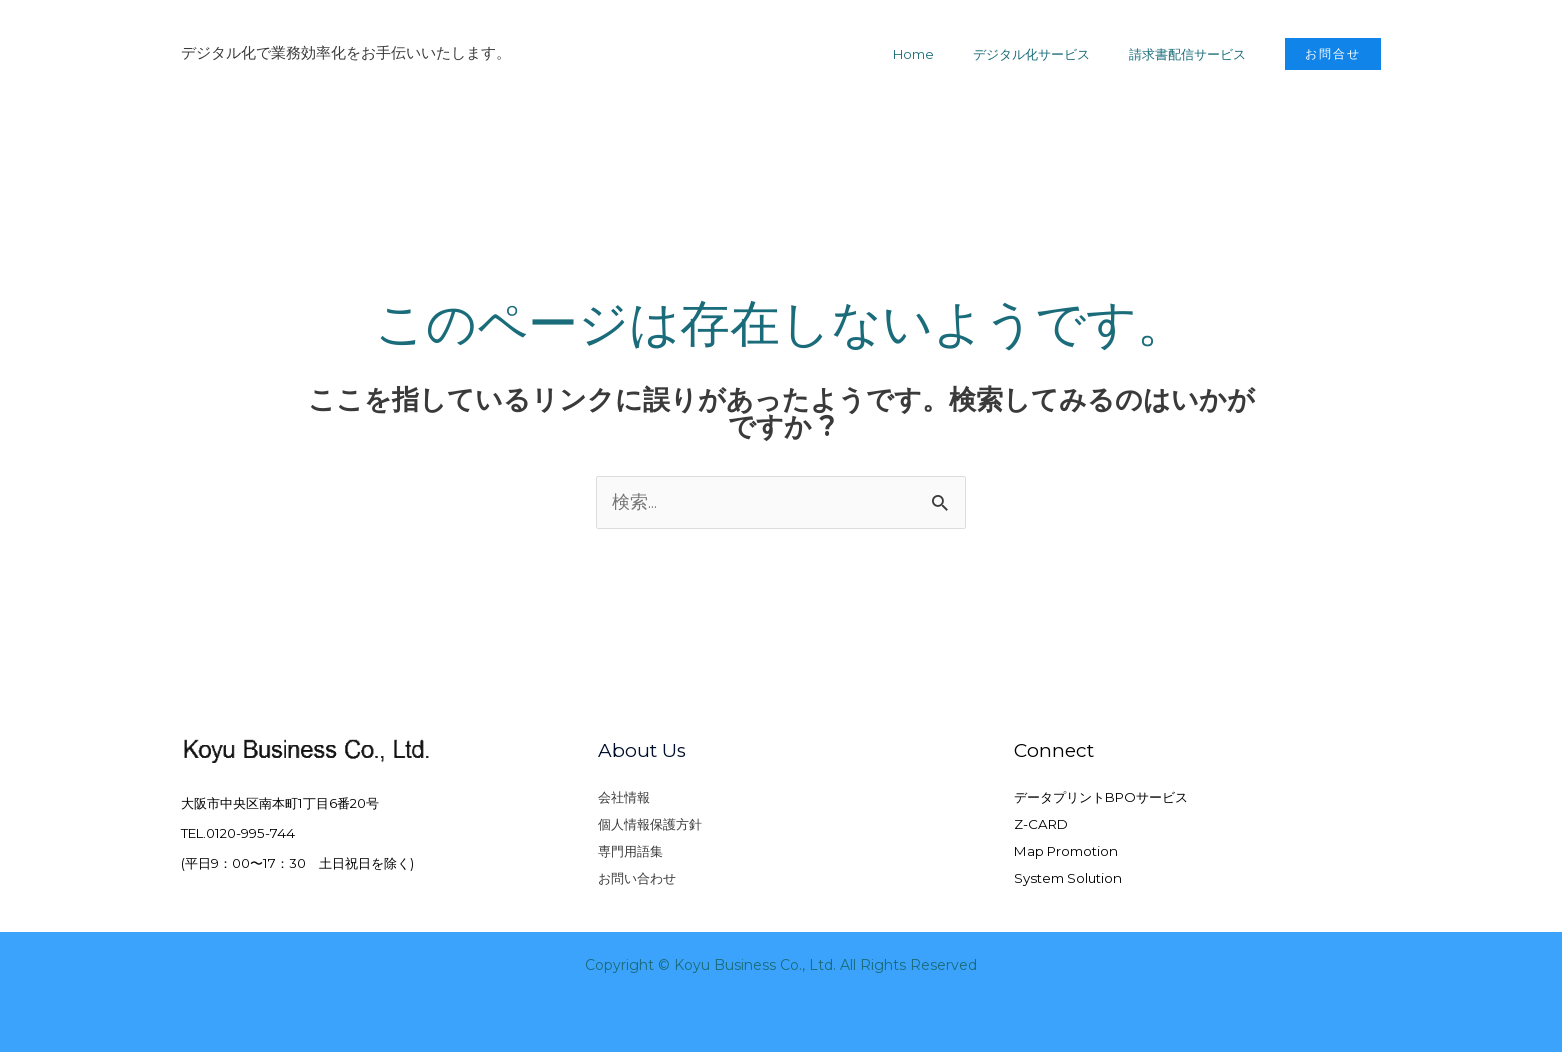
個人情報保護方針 (650, 827)
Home (943, 54)
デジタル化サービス (1049, 54)
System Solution (1068, 883)
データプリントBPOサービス (1101, 799)
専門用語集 (630, 855)
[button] (1333, 54)
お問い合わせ (637, 883)
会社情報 (624, 799)
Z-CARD (1041, 827)
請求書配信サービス (1193, 54)
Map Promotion (1066, 855)
